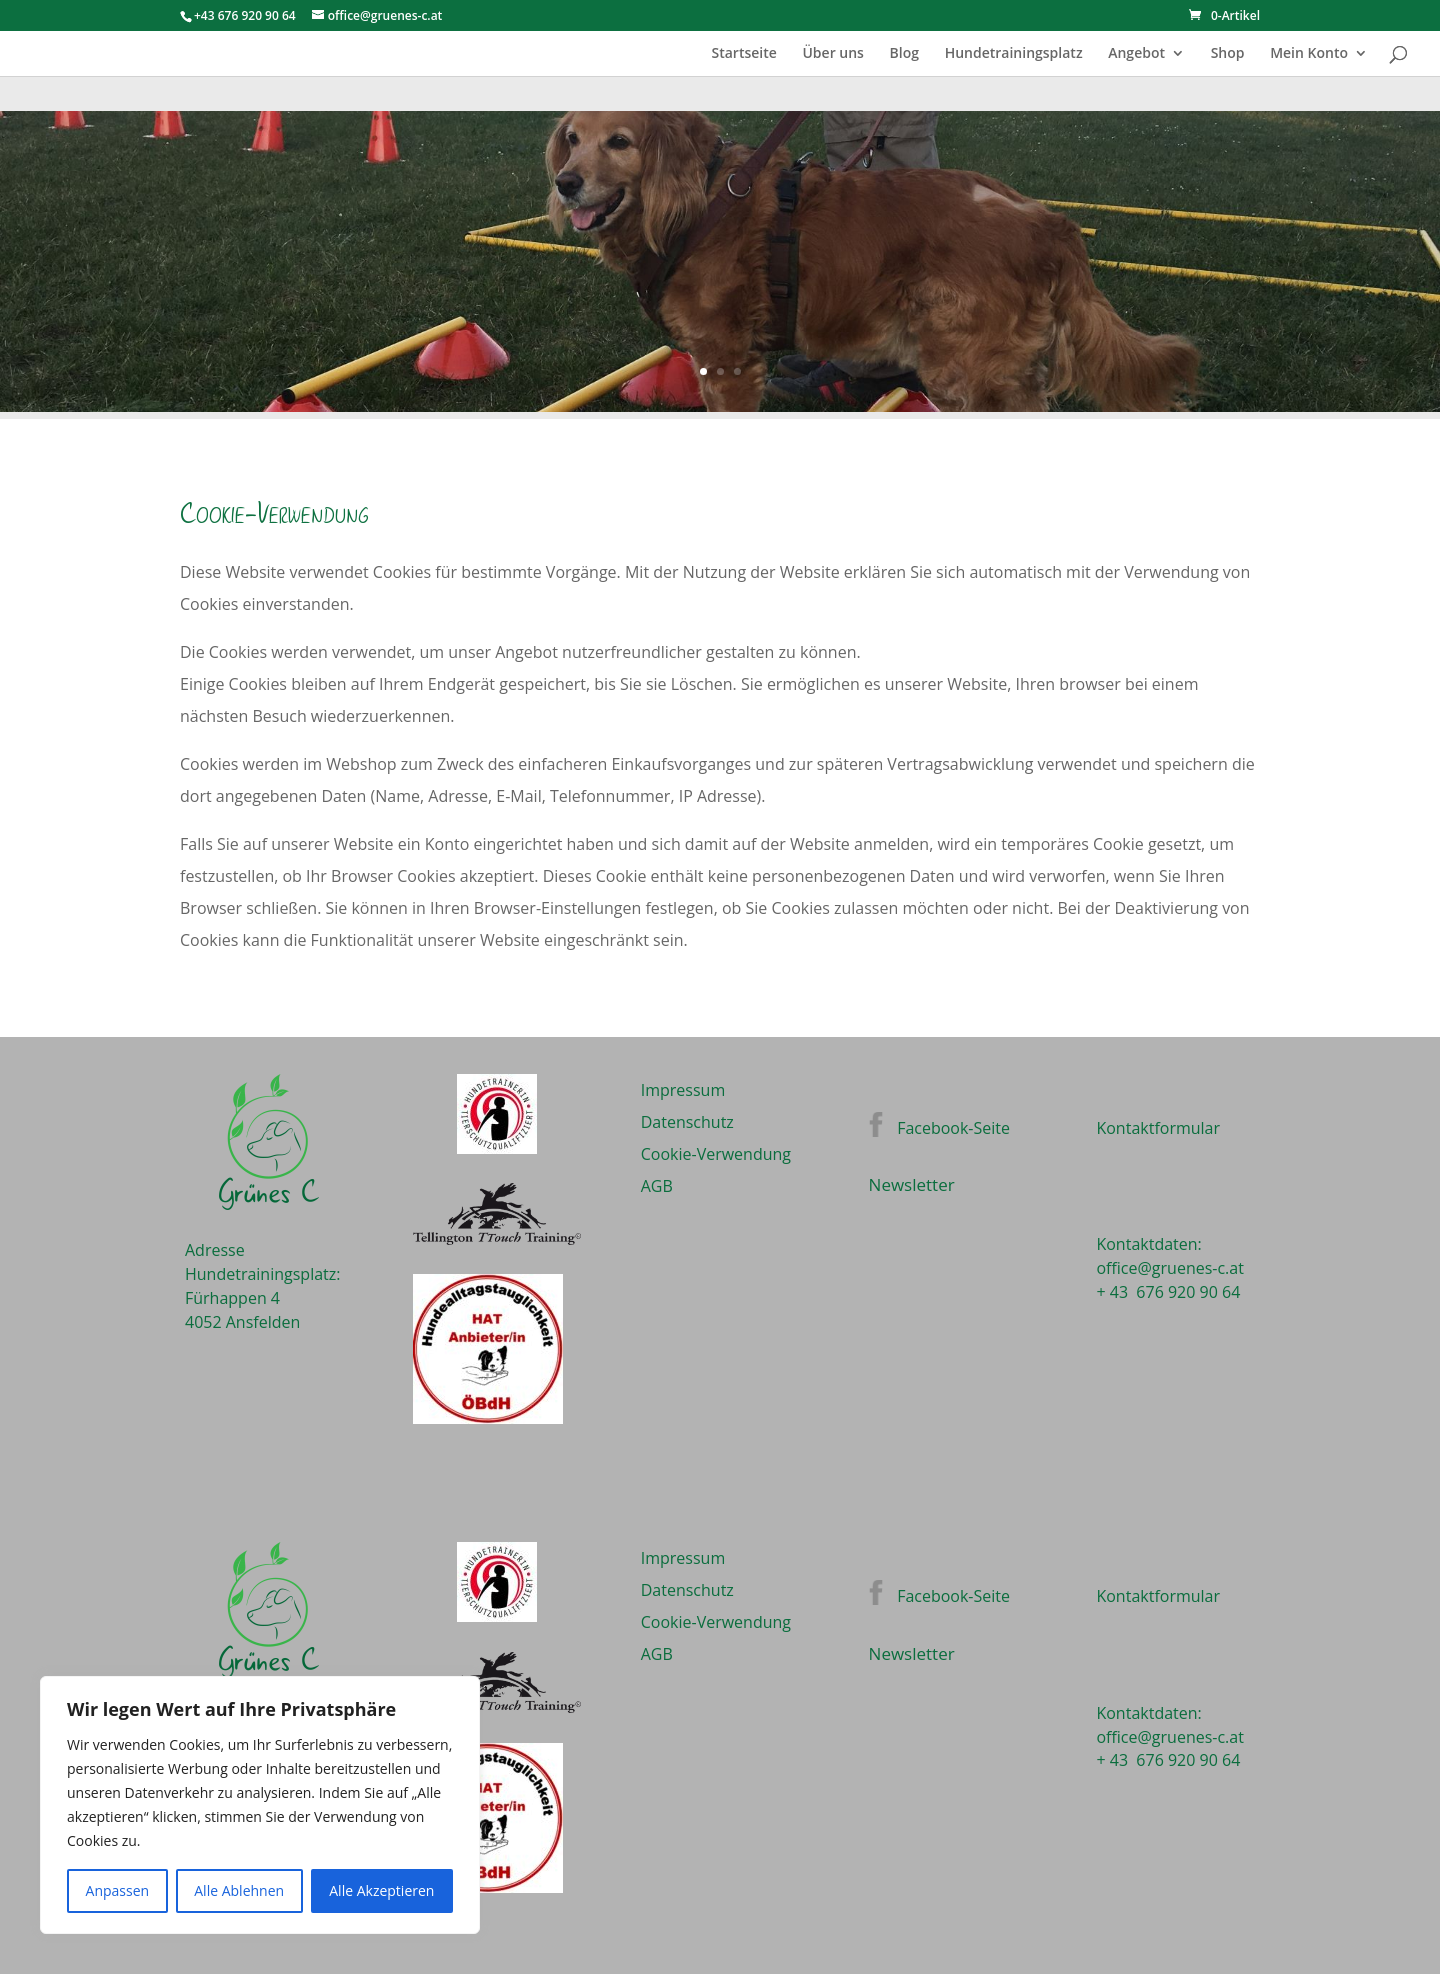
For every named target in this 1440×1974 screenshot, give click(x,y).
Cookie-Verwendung (716, 1154)
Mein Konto (1309, 54)
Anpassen (118, 1890)
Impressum (683, 1090)
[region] (260, 1805)
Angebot (1136, 54)
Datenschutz (687, 1122)
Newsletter (912, 1184)
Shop (1228, 54)
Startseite (743, 54)
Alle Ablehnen (239, 1890)
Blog (904, 54)
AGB (657, 1186)
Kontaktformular (1158, 1128)
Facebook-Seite (953, 1128)
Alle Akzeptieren (381, 1890)
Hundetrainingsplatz (1014, 54)
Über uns (832, 54)
